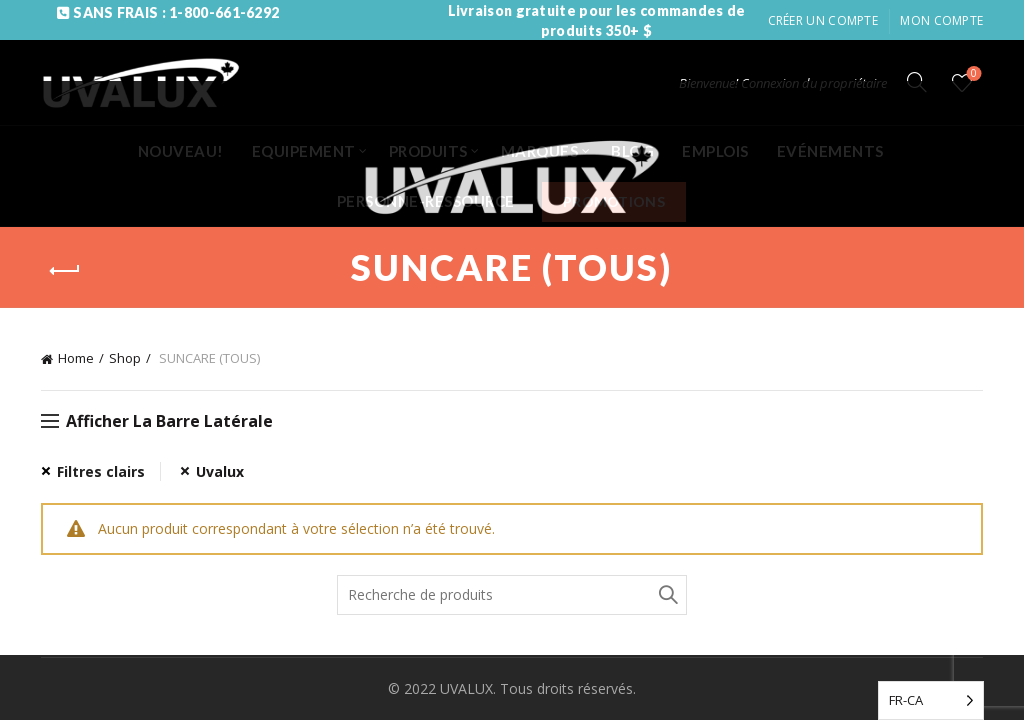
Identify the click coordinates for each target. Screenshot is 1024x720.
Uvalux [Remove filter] (220, 471)
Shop (125, 358)
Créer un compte (823, 20)
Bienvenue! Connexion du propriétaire (783, 83)
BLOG (632, 151)
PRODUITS (428, 151)
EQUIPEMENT (304, 151)
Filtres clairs (101, 471)
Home (76, 358)
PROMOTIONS (614, 201)
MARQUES (540, 151)
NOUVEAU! (181, 151)
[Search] (917, 82)
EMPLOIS (715, 151)
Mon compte (941, 20)
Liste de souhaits (972, 74)
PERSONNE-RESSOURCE (426, 201)
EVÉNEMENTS (830, 151)
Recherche (667, 595)
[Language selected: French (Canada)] (931, 700)
